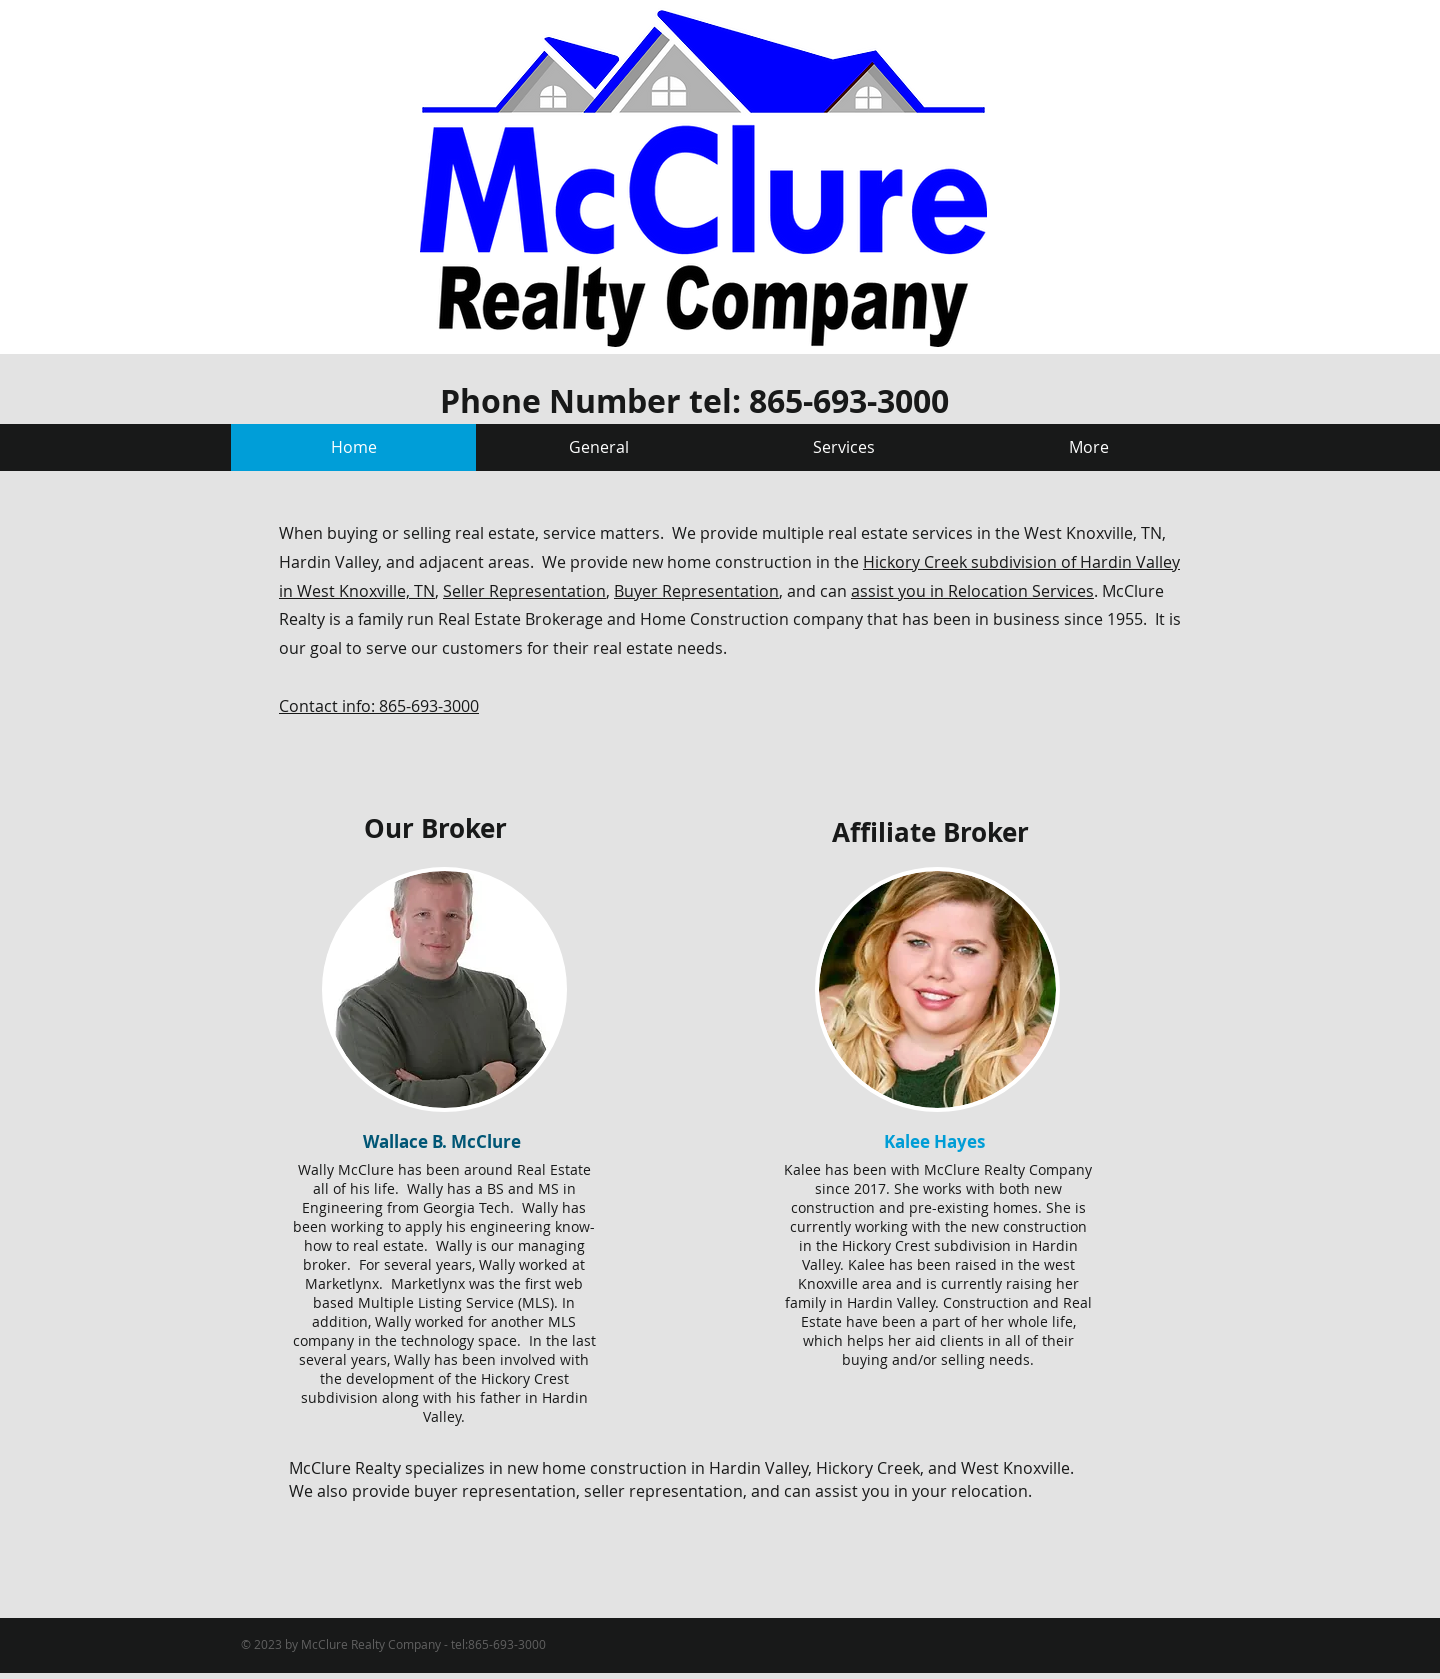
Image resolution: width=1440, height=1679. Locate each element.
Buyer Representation (696, 591)
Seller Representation (524, 591)
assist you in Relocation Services (972, 591)
